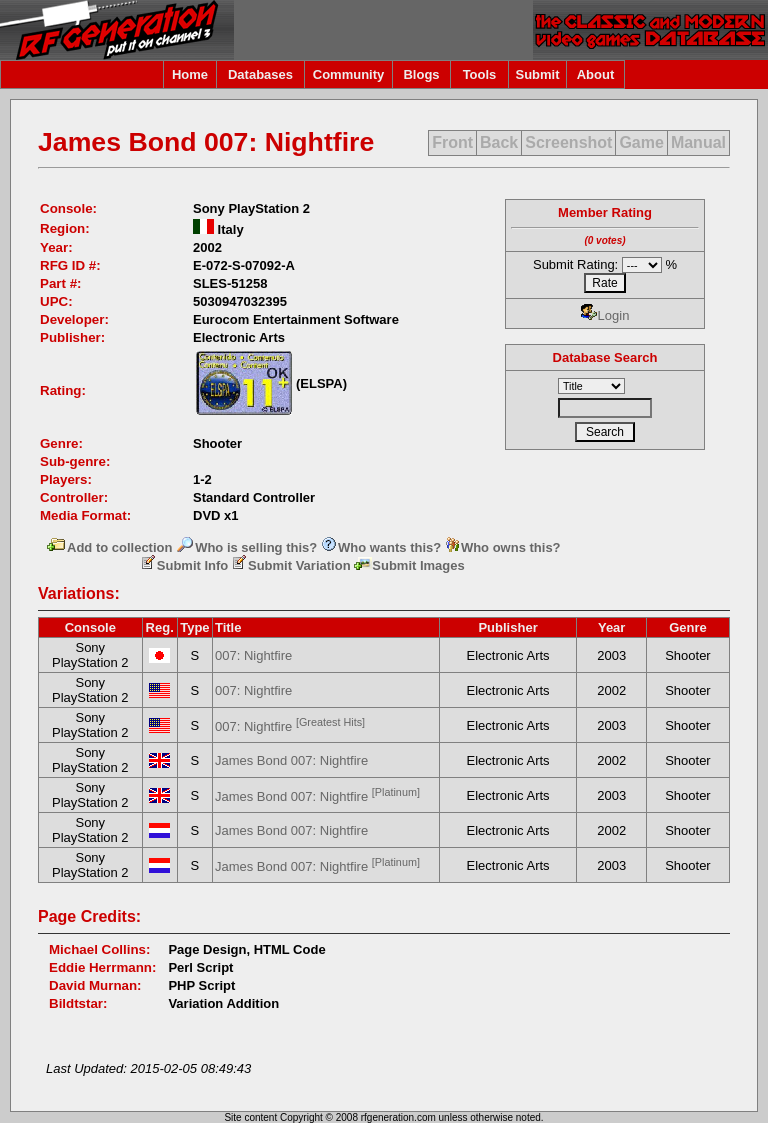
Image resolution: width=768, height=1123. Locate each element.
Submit (537, 74)
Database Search (605, 357)
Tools (480, 74)
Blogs (421, 74)
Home (190, 74)
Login (605, 315)
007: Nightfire (253, 655)
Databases (260, 74)
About (596, 74)
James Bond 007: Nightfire (291, 760)
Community (349, 74)
